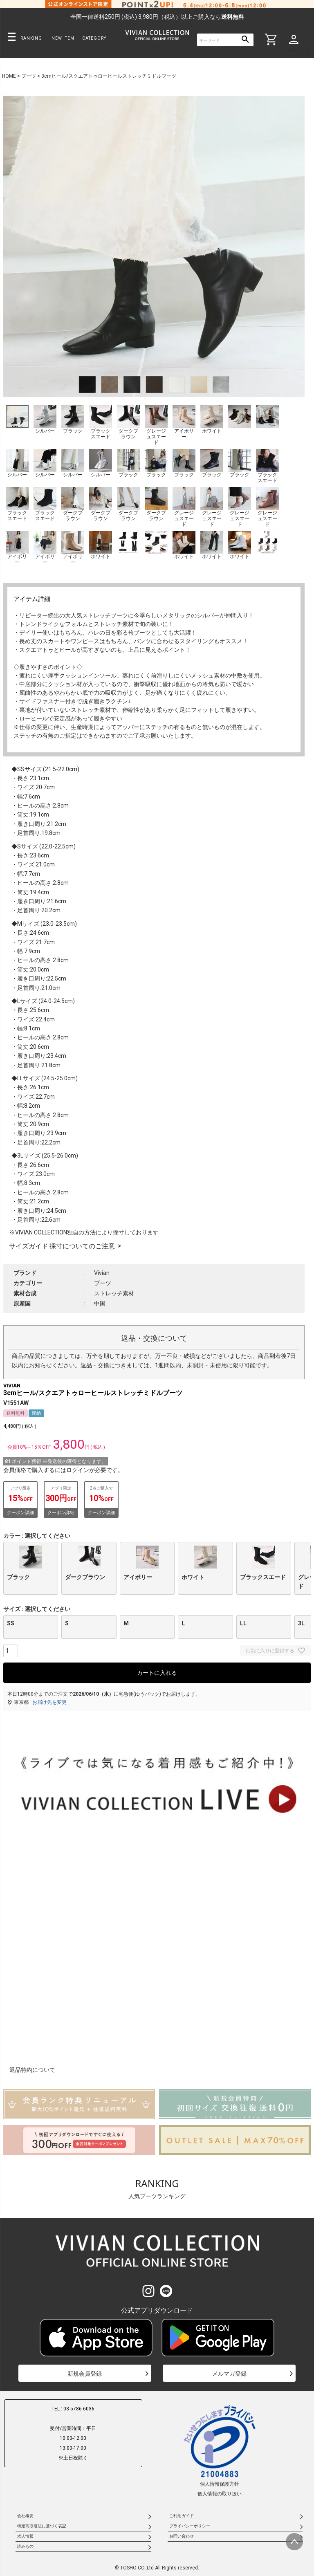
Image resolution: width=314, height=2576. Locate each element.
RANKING (31, 38)
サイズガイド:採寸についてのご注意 (62, 1246)
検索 (245, 40)
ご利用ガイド (181, 2515)
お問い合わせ (181, 2536)
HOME (9, 76)
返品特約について (32, 2070)
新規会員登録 (84, 2373)
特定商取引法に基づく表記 (41, 2526)
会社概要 (25, 2515)
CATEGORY (94, 38)
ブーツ (28, 76)
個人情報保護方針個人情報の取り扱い (220, 2450)
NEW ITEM (63, 38)
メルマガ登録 (229, 2373)
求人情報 (25, 2536)
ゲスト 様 (299, 51)
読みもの (25, 2546)
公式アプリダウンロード (157, 2310)
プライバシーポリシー (189, 2526)
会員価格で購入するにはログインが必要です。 (63, 1470)
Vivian (102, 1273)
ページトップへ (294, 2541)
